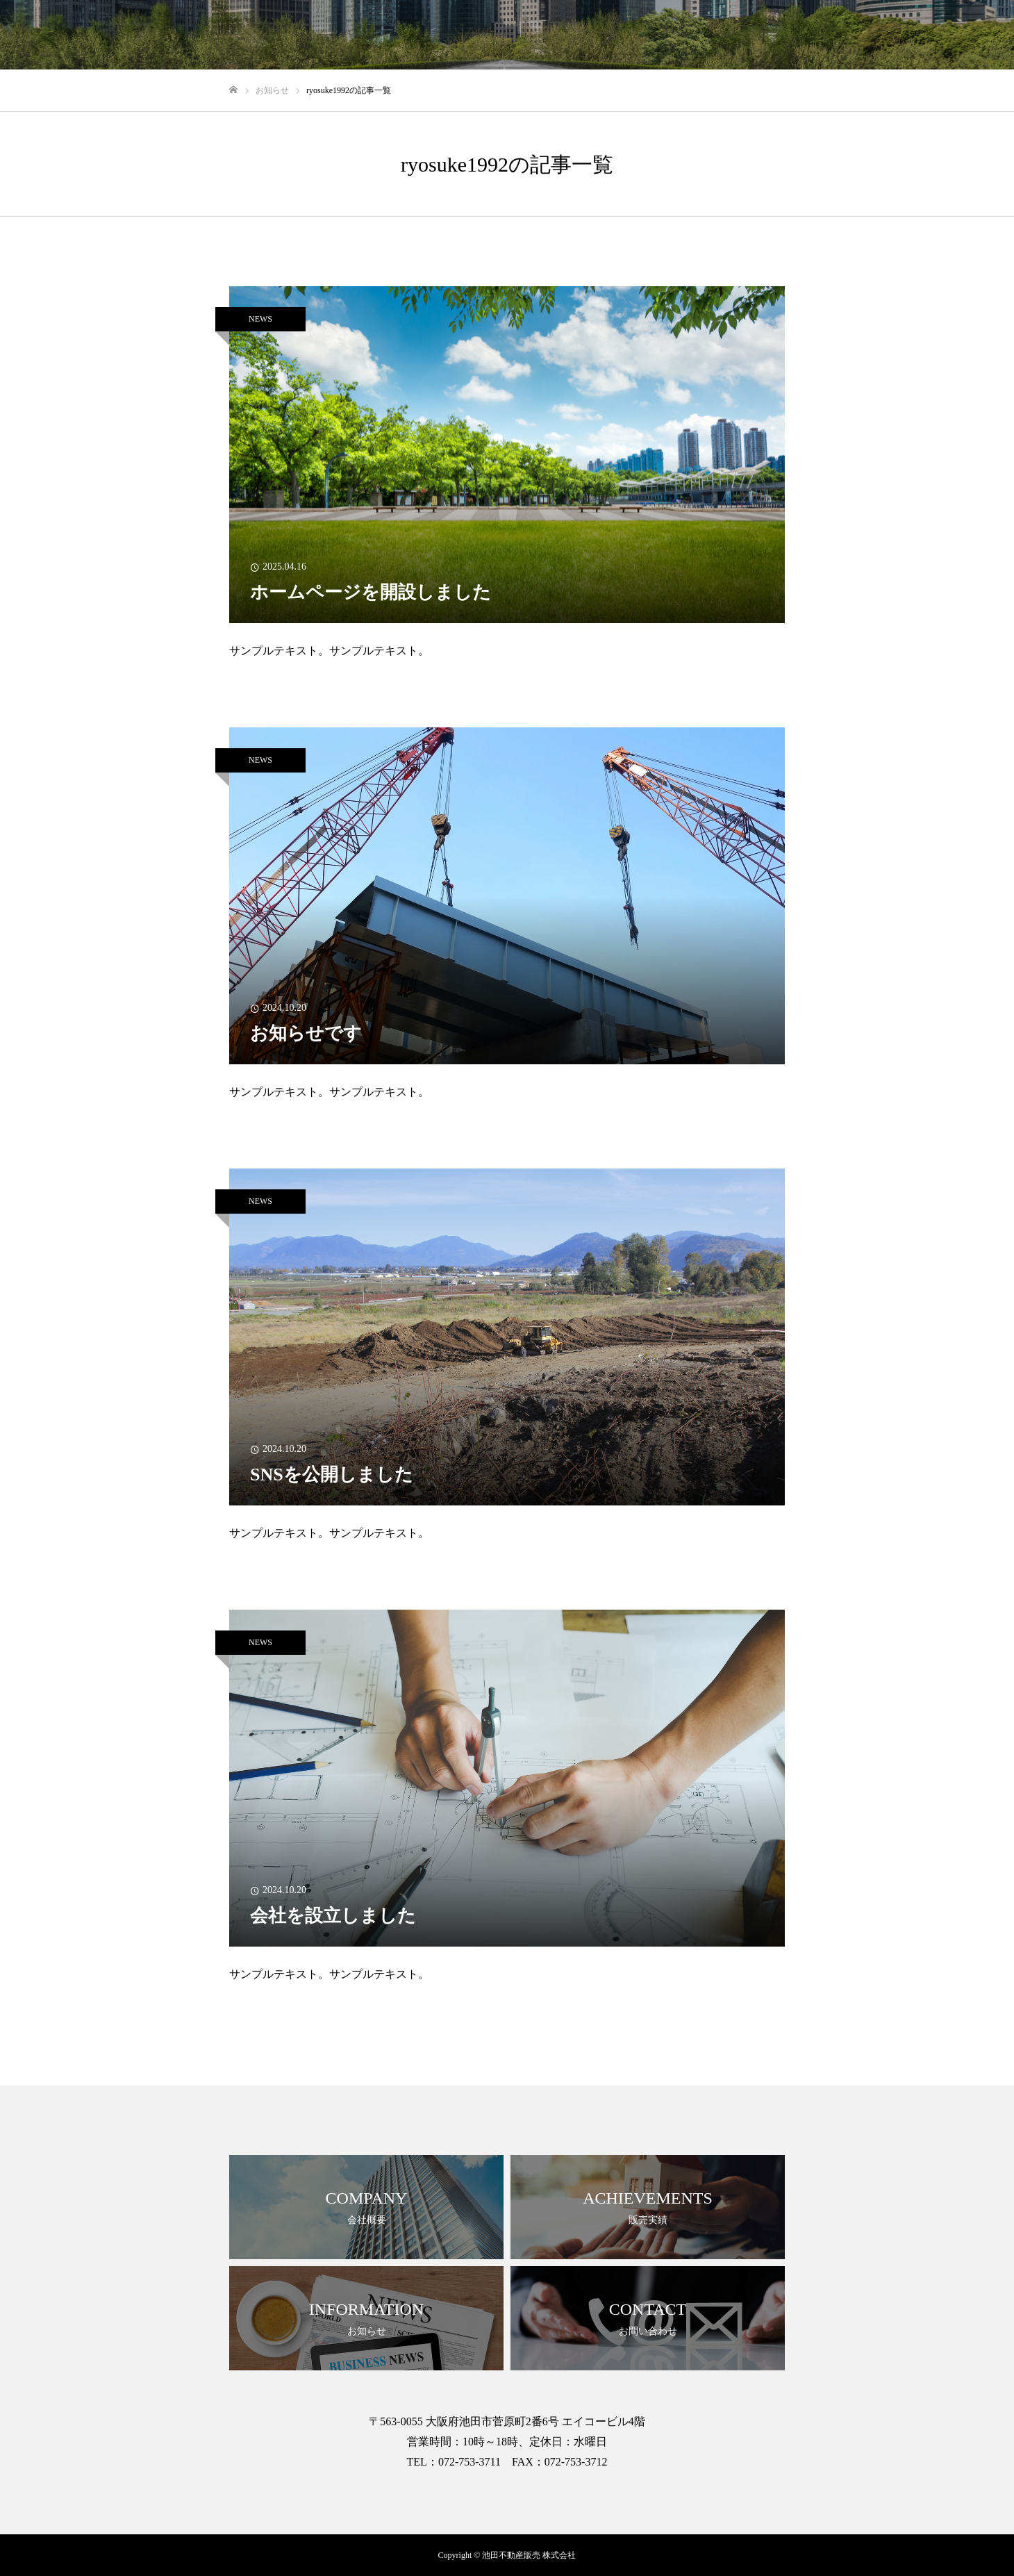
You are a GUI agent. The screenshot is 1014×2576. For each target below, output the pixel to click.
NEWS (260, 319)
